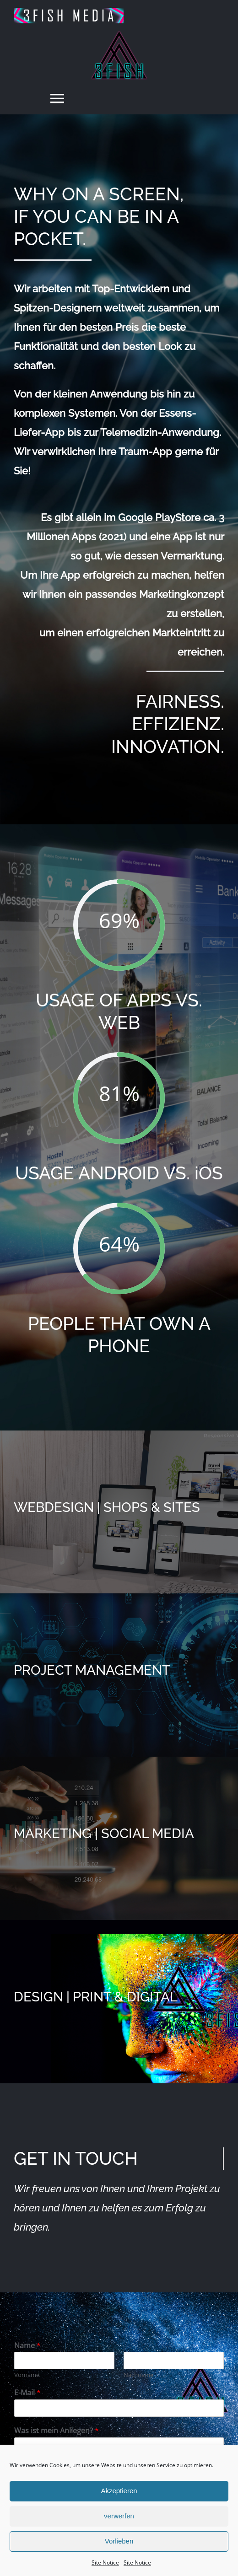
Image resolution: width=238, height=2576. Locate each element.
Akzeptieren (119, 2491)
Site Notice (105, 2562)
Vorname (26, 2375)
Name (27, 2345)
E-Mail (27, 2393)
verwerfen (119, 2516)
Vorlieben (119, 2541)
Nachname (138, 2375)
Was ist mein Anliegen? (56, 2431)
